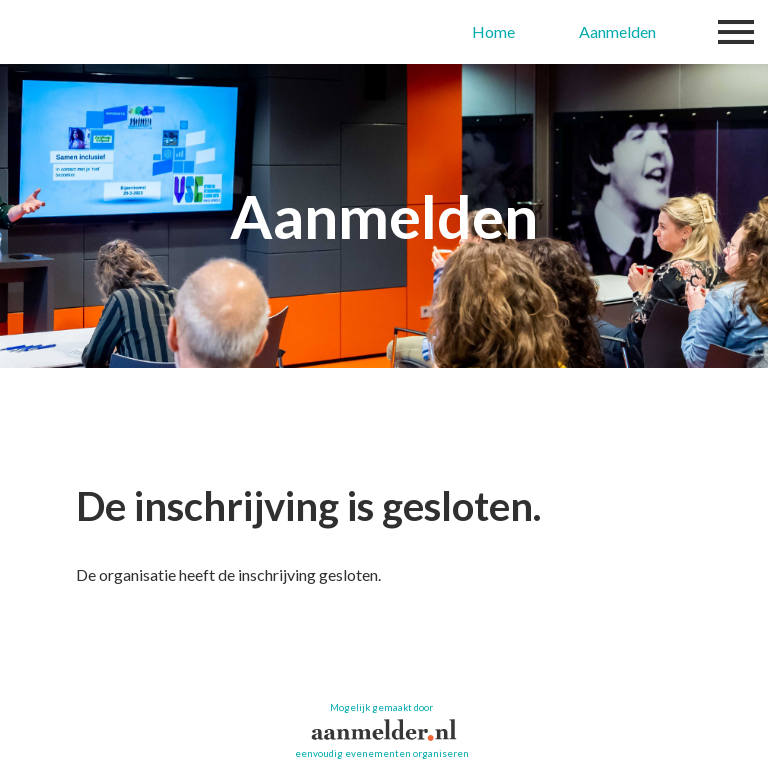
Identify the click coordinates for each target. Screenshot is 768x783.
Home (493, 31)
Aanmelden (617, 31)
